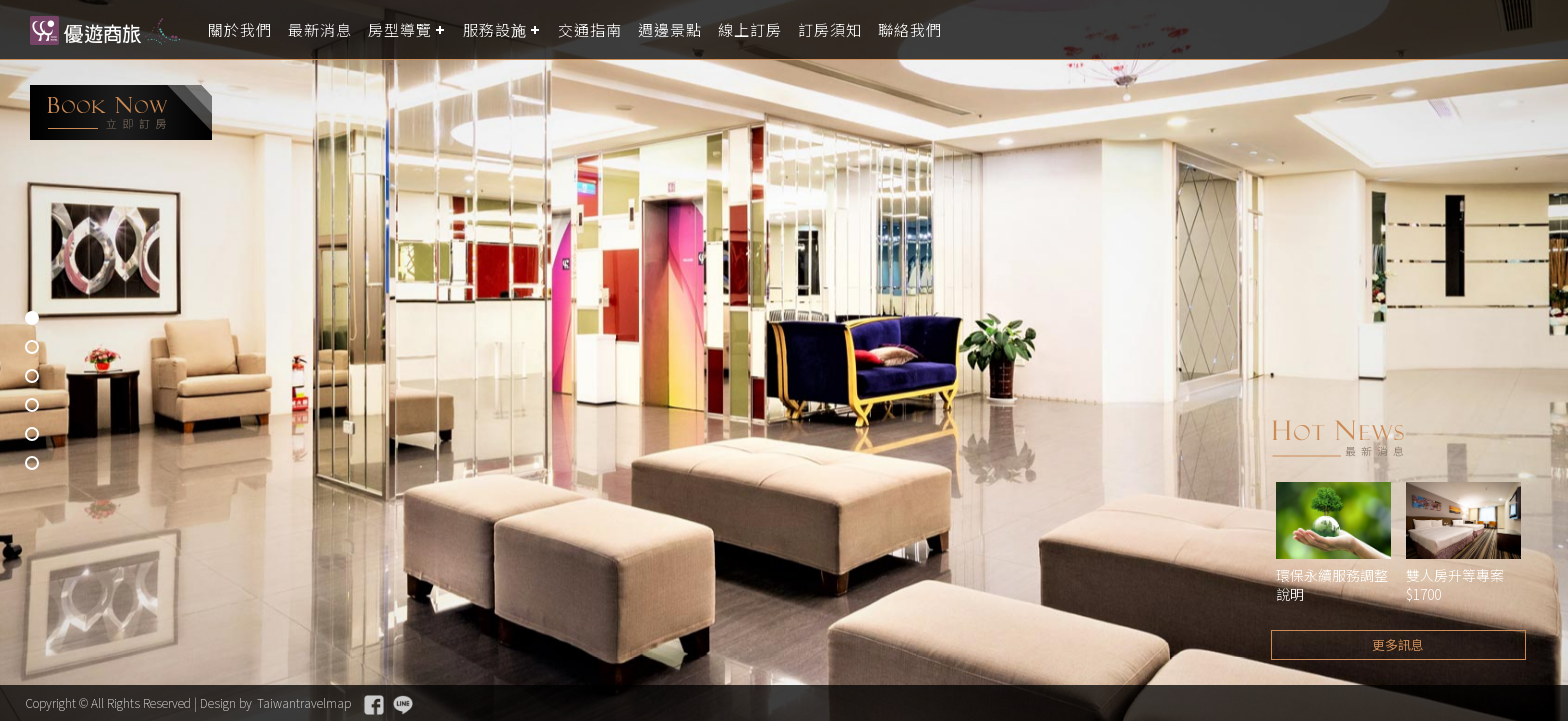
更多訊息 (1398, 644)
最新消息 (320, 29)
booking (121, 112)
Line (403, 705)
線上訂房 (750, 29)
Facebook (374, 705)
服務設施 (495, 29)
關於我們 (240, 29)
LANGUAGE (1540, 29)
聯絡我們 (910, 29)
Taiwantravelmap (304, 702)
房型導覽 (400, 29)
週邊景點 (670, 29)
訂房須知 (830, 29)
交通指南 (590, 29)
